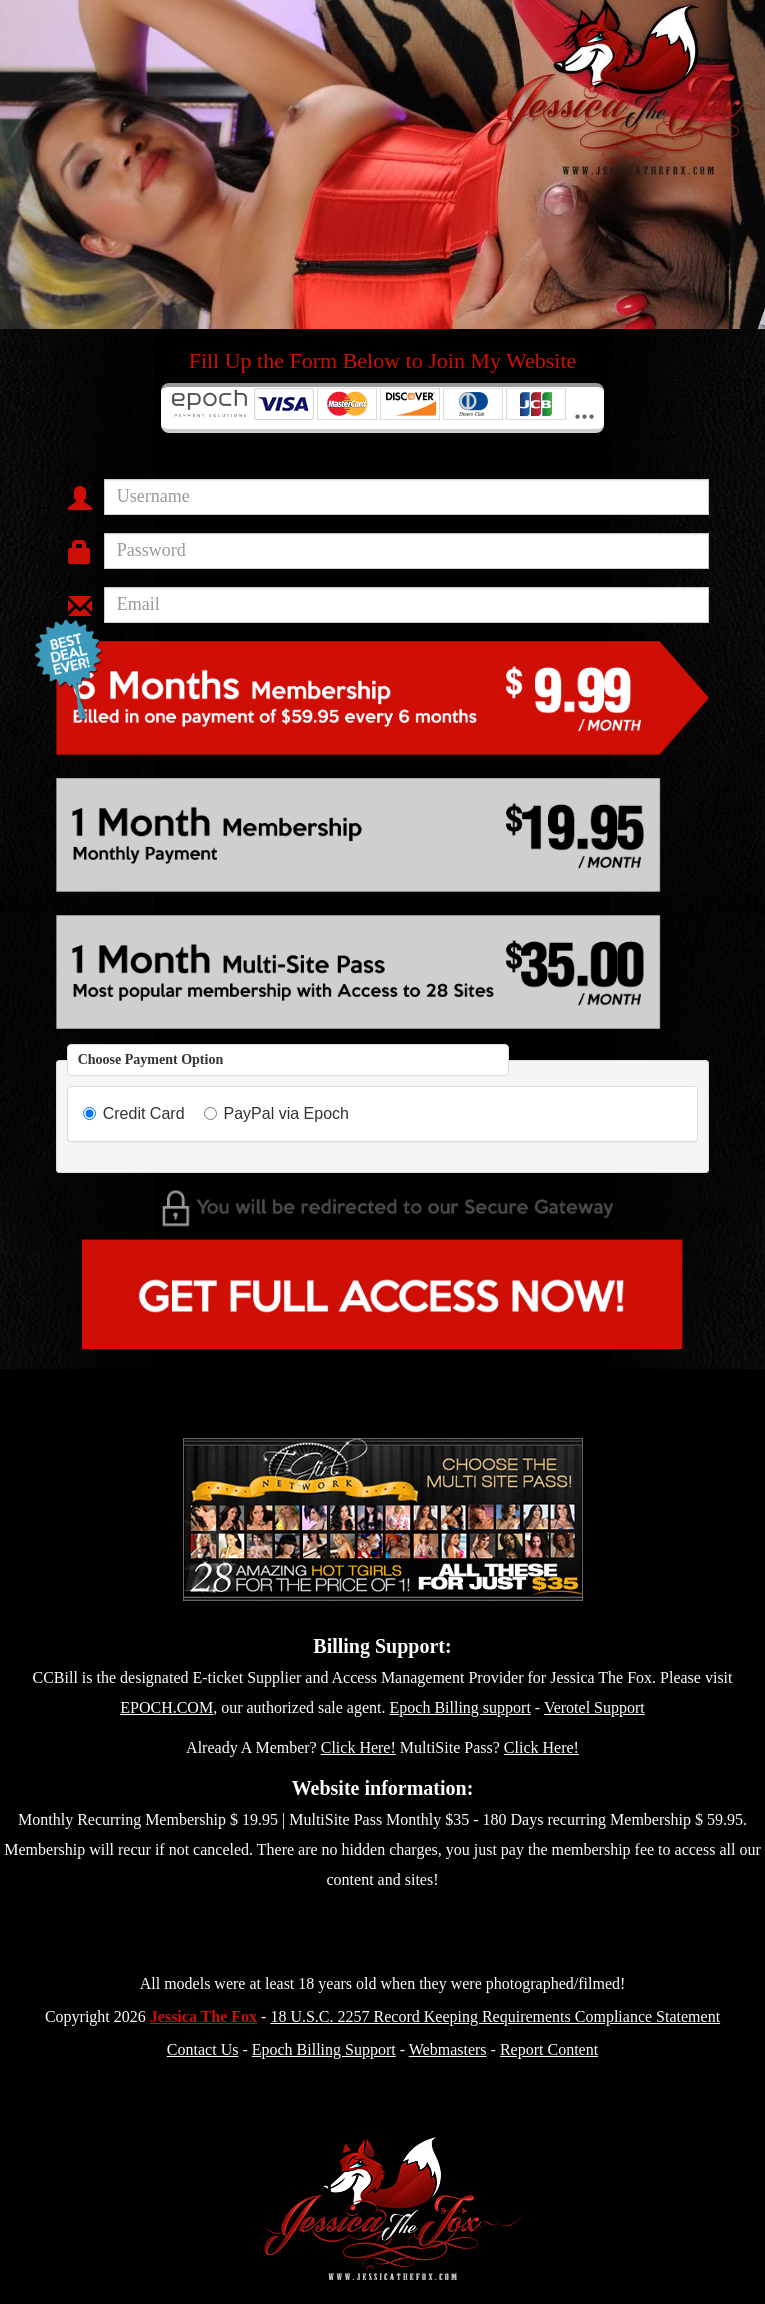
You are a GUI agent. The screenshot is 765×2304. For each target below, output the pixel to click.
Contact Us (203, 2049)
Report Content (549, 2049)
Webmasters (448, 2049)
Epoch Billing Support (324, 2049)
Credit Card (134, 1113)
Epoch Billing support (460, 1707)
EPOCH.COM (166, 1707)
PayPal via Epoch (276, 1113)
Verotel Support (594, 1707)
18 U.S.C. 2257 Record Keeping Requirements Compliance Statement (495, 2016)
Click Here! (358, 1747)
